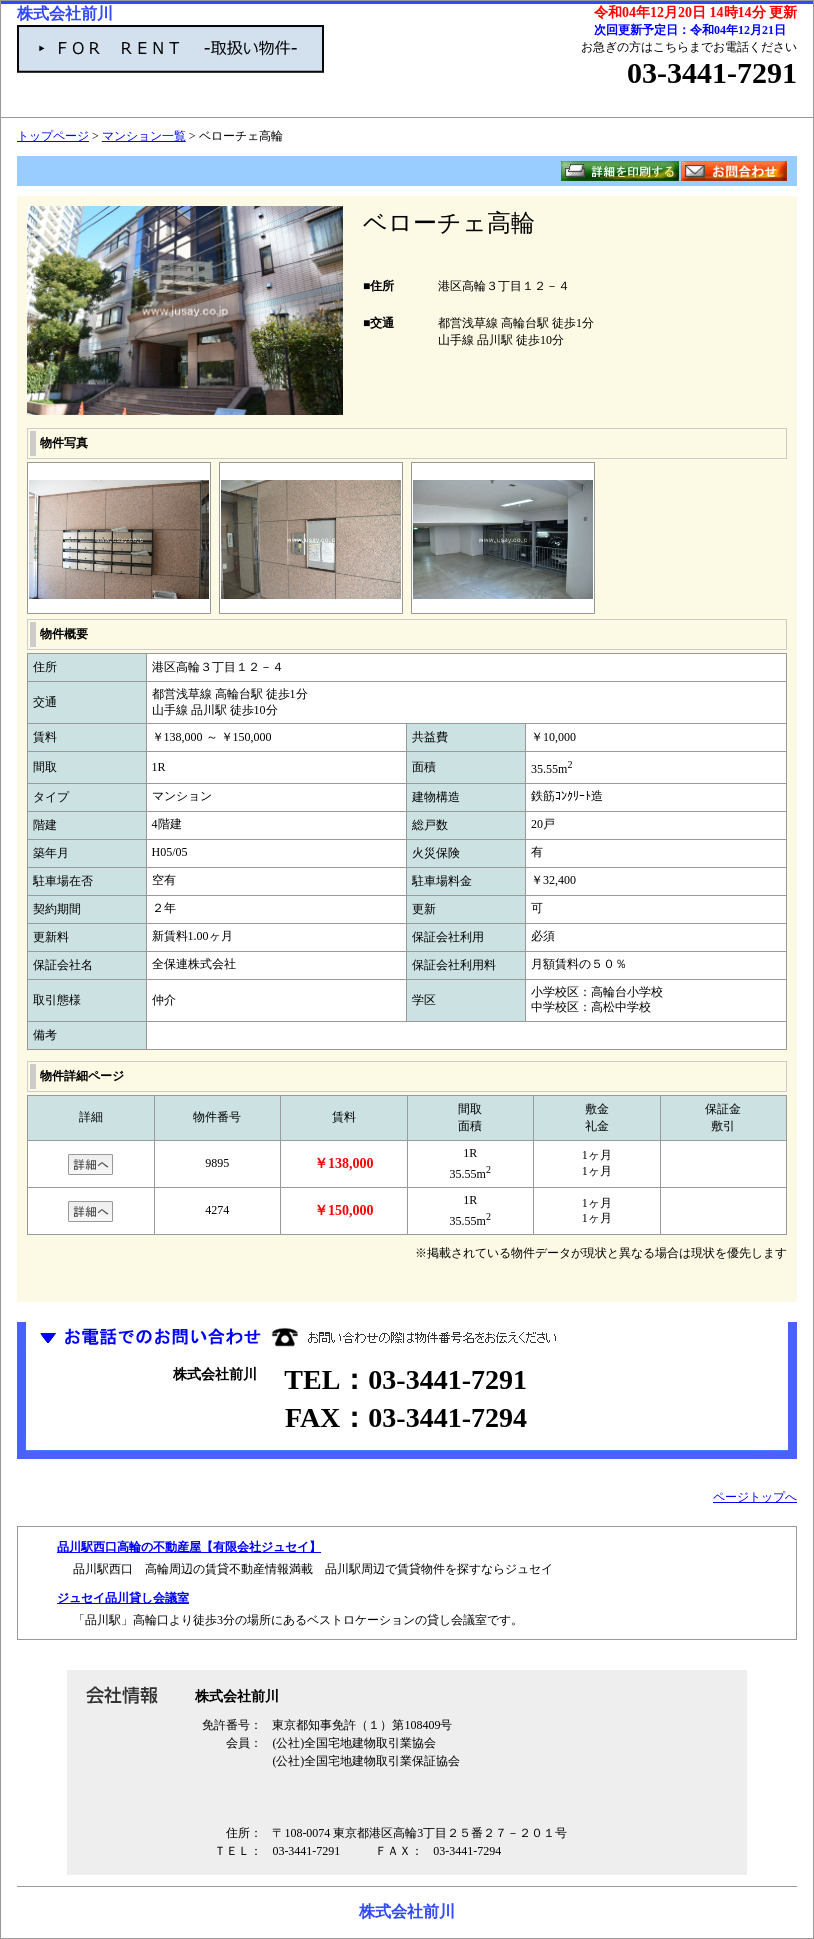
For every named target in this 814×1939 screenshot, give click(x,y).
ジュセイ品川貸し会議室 (123, 1598)
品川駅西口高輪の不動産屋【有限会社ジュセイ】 (189, 1547)
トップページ (53, 136)
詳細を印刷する (620, 171)
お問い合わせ (734, 171)
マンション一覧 (144, 136)
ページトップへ (755, 1497)
